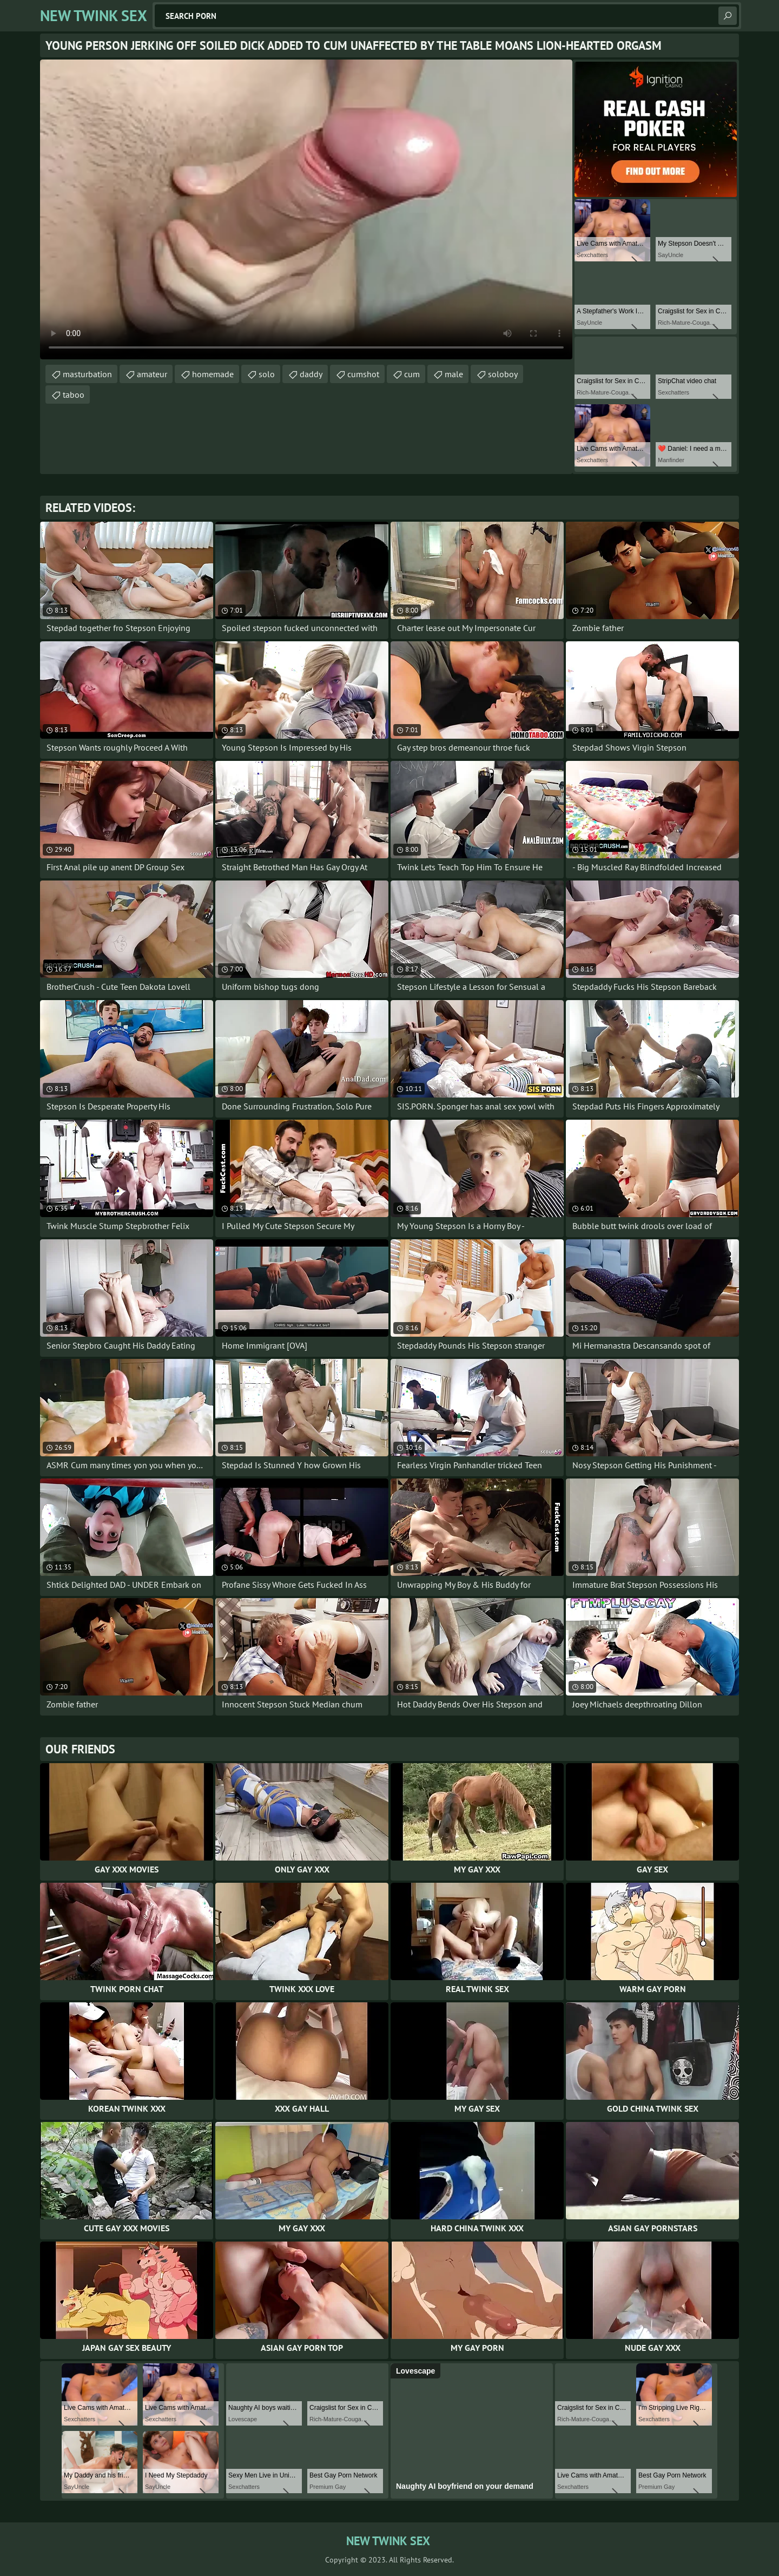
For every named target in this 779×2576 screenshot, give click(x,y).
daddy (311, 374)
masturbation (87, 374)
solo (267, 374)
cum (412, 374)
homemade (213, 374)
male (454, 374)
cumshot (363, 374)
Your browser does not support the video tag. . (306, 209)
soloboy (503, 374)
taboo (73, 394)
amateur (152, 374)
